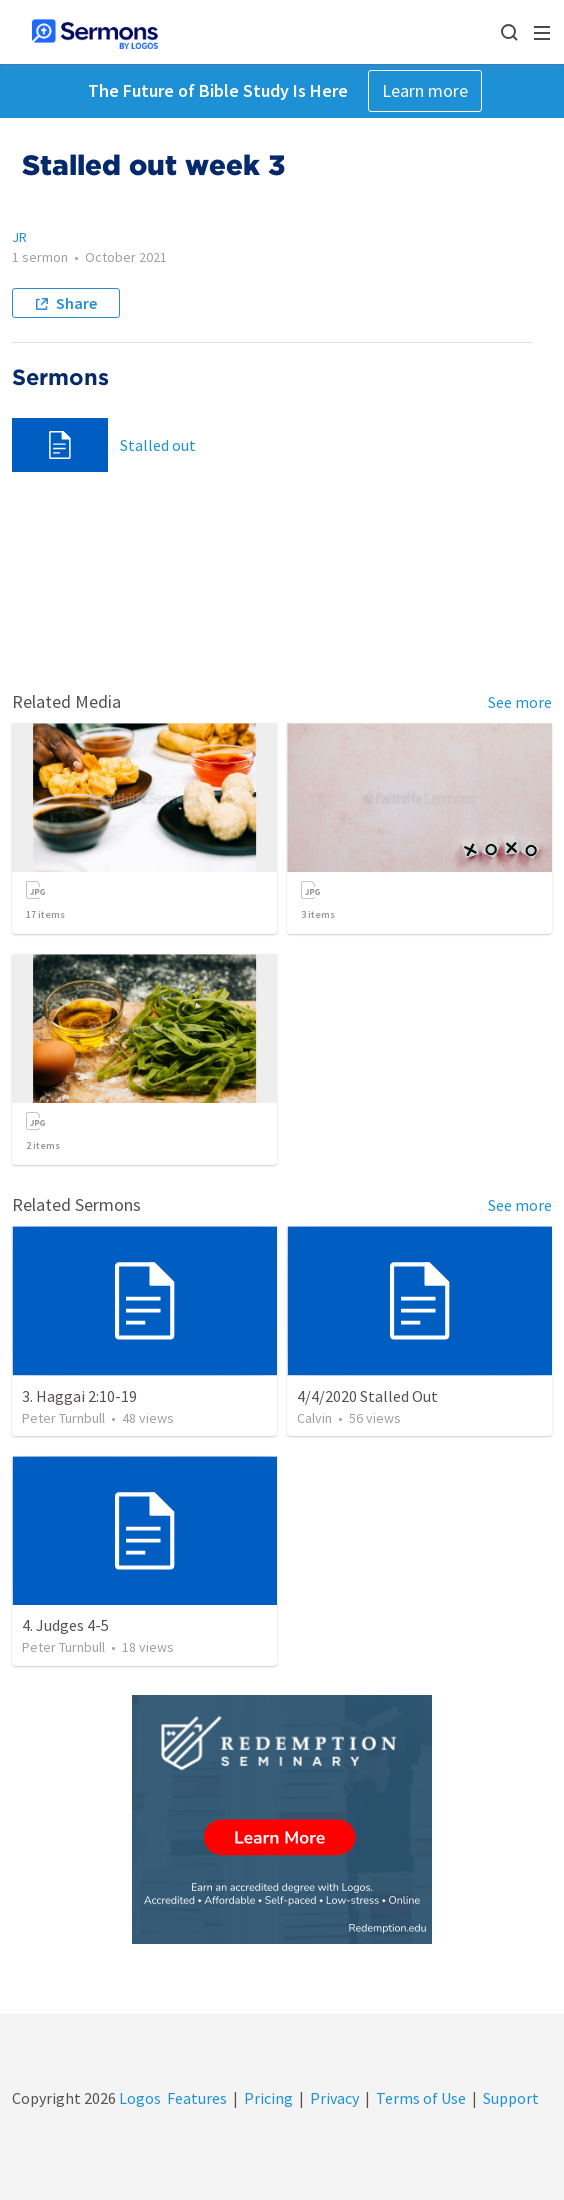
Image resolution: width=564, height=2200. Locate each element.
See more (520, 702)
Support (511, 2098)
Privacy (334, 2098)
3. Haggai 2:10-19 (79, 1396)
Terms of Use (421, 2098)
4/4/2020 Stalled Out (367, 1396)
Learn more (425, 90)
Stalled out (158, 445)
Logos (138, 2098)
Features (197, 2098)
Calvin (314, 1418)
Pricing (268, 2098)
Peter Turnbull (63, 1418)
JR (19, 237)
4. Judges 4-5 (65, 1625)
